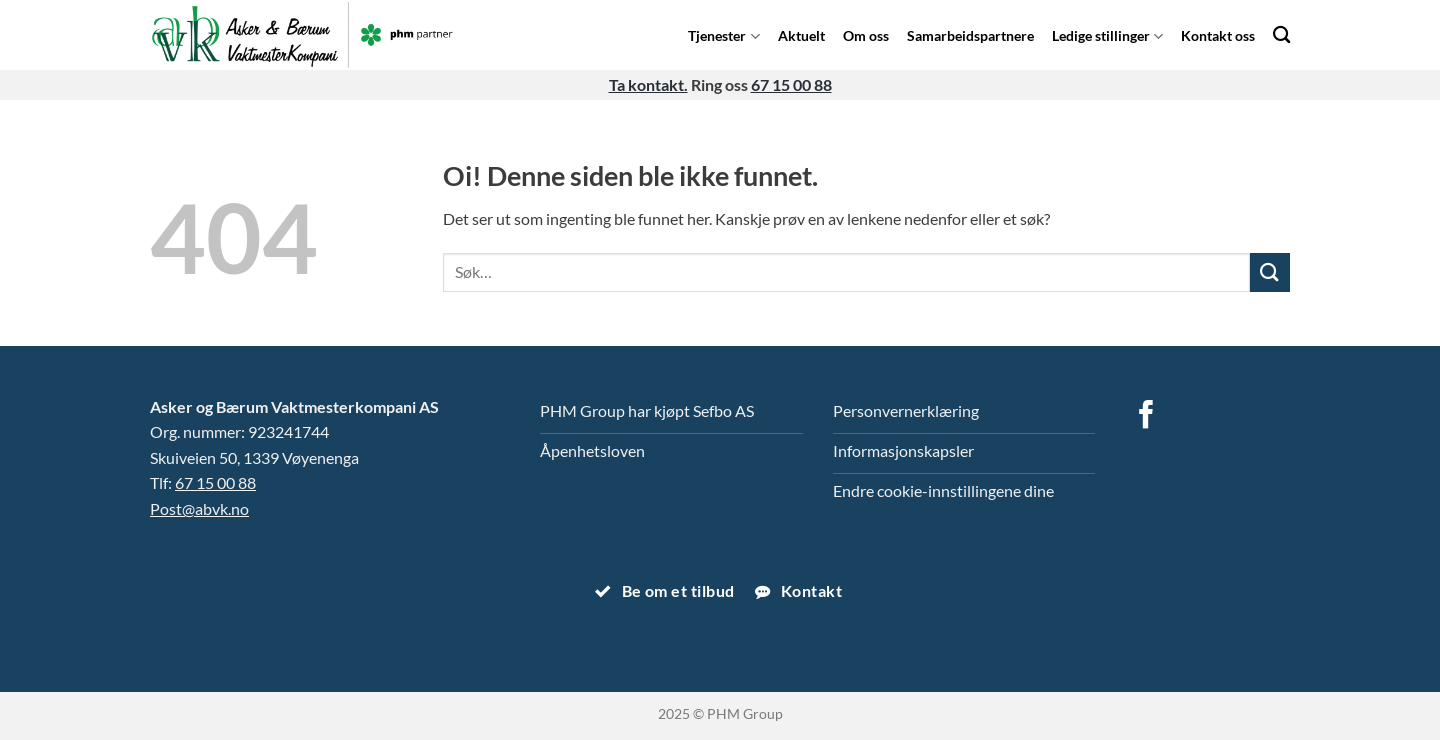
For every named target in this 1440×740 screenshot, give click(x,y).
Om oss (866, 35)
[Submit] (1270, 272)
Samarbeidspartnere (970, 35)
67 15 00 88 (791, 84)
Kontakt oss (1218, 35)
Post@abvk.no (199, 508)
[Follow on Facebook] (1146, 417)
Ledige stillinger (1107, 35)
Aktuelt (801, 35)
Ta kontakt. (648, 84)
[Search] (1281, 34)
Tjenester (723, 35)
